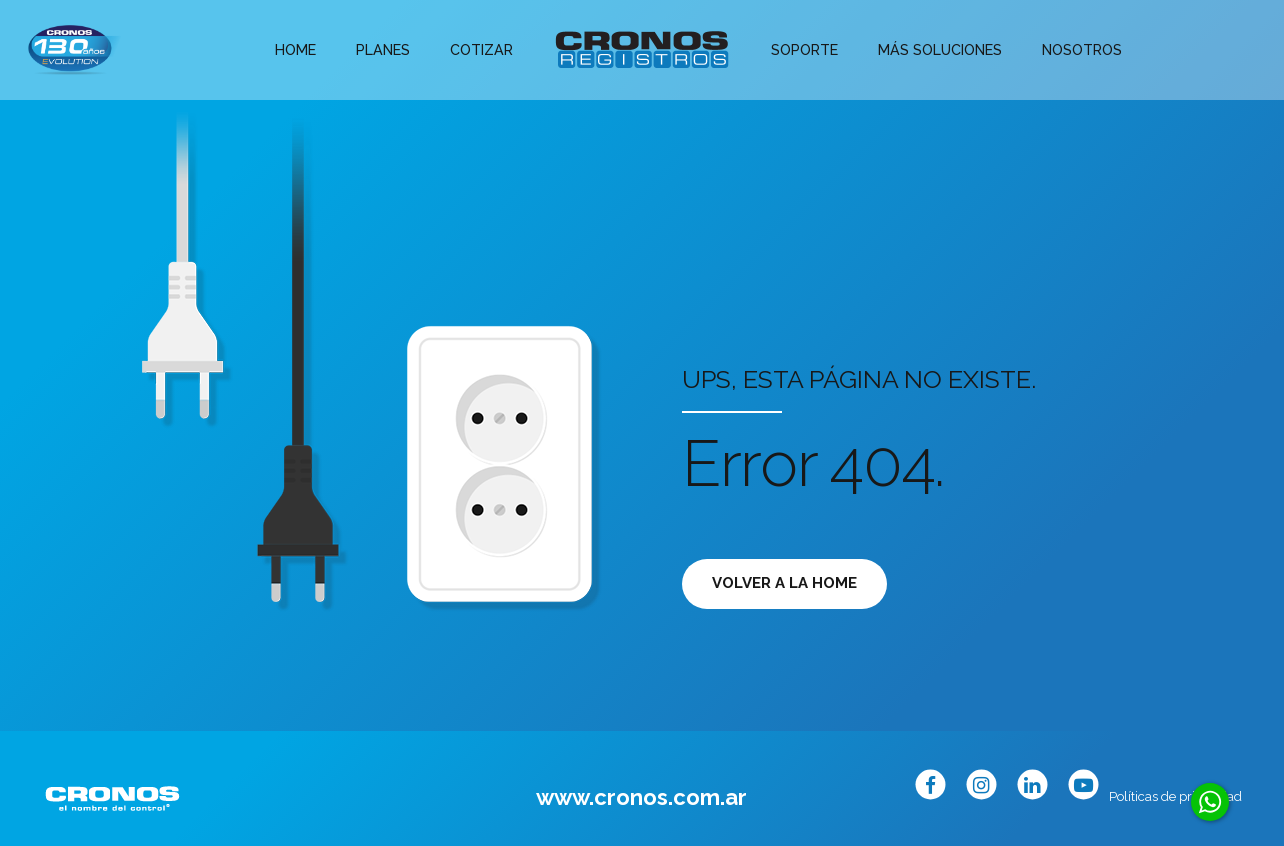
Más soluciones (933, 49)
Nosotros (1070, 49)
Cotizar (483, 49)
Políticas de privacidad (1175, 796)
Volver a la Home (784, 583)
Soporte (803, 49)
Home (304, 49)
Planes (388, 49)
